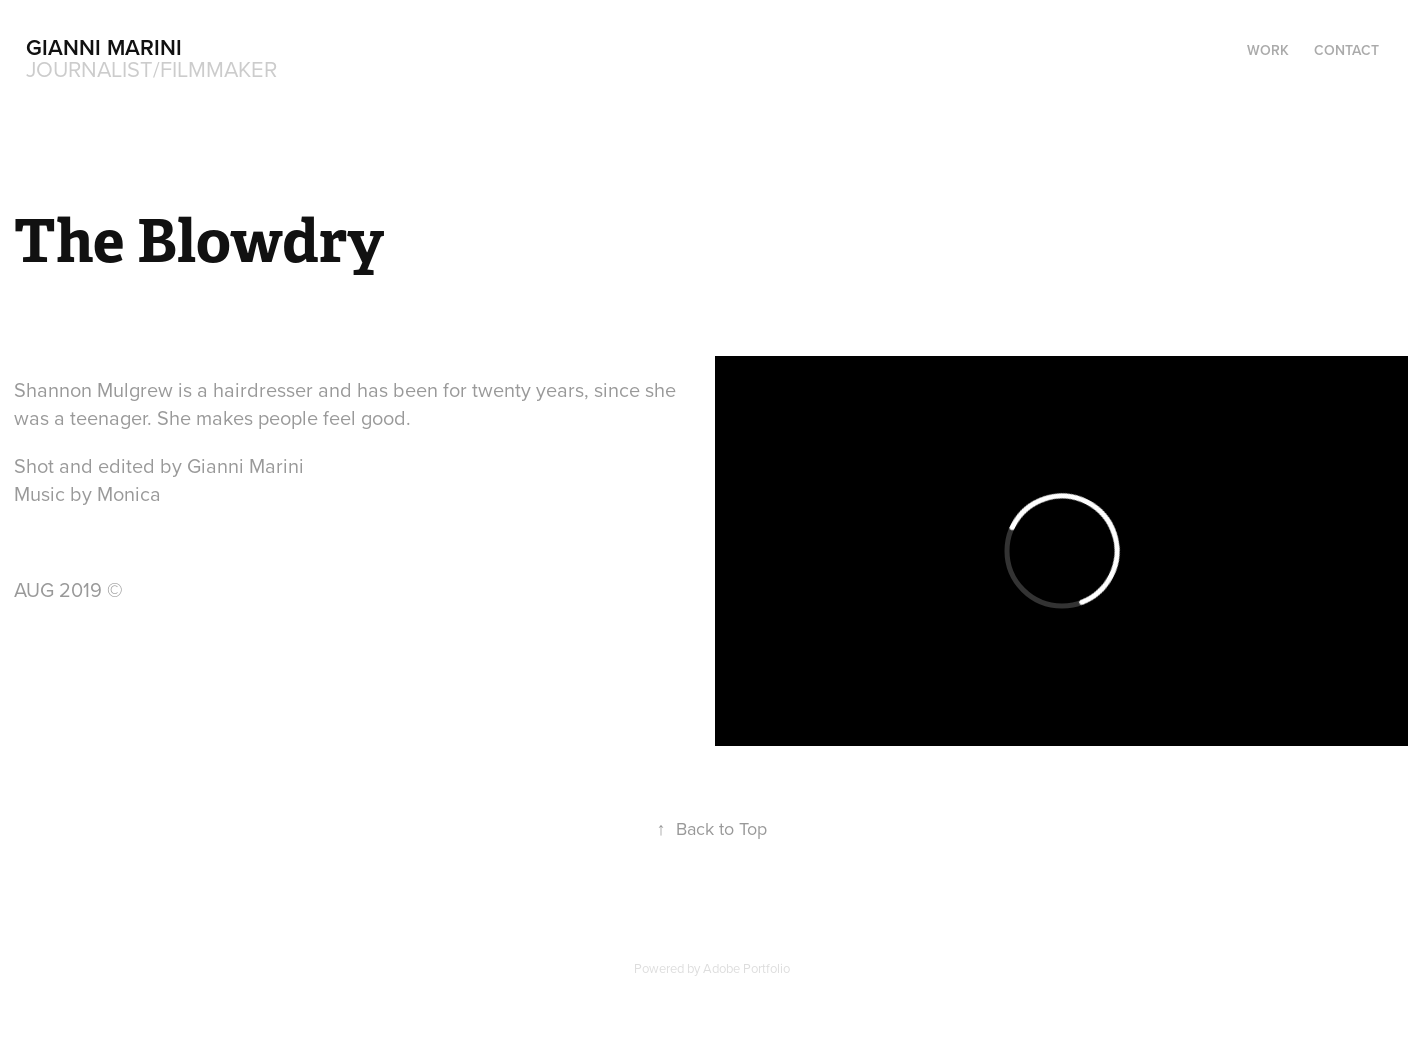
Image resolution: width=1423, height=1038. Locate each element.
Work (1268, 50)
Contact (1346, 50)
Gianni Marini (104, 47)
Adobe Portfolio (746, 968)
